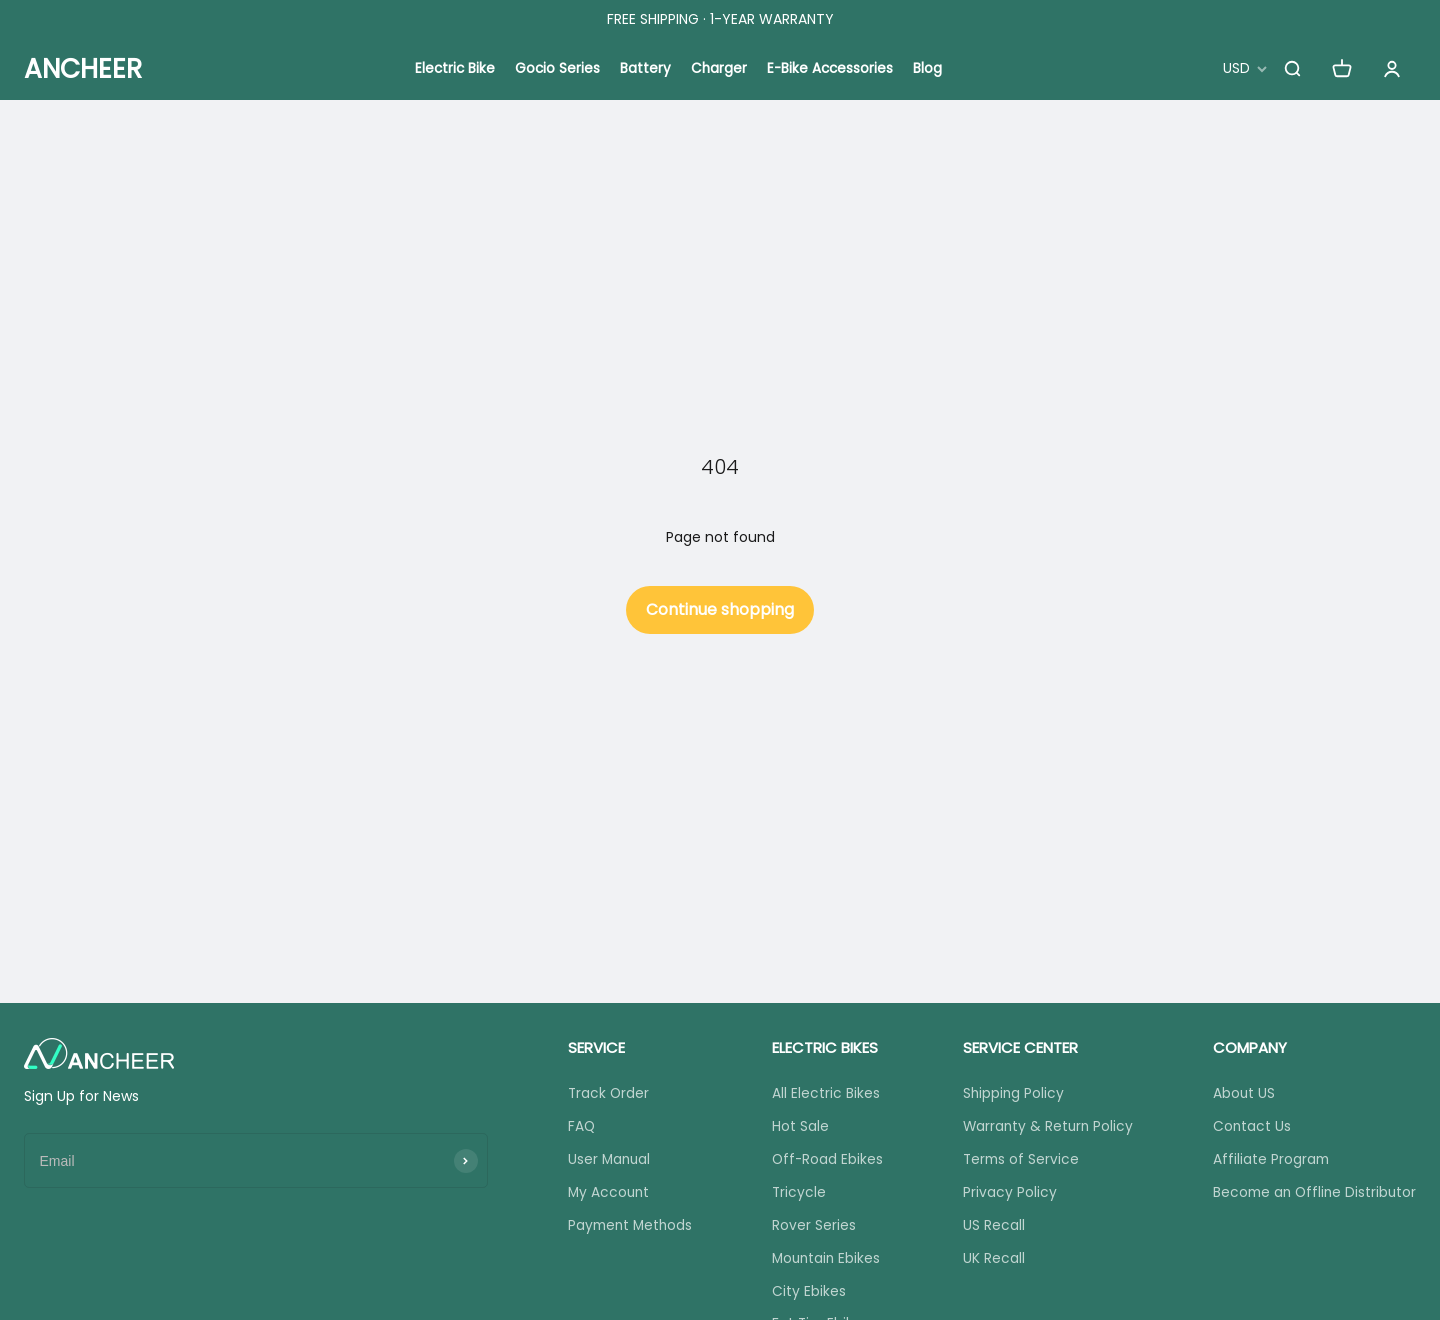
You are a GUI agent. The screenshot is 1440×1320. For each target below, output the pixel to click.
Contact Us (1246, 1127)
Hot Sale (797, 1127)
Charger (719, 69)
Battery (645, 69)
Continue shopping (720, 609)
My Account (606, 1195)
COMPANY (1244, 1047)
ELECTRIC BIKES (822, 1047)
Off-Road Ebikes (825, 1161)
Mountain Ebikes (825, 1262)
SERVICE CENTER (1015, 1047)
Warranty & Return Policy (1045, 1127)
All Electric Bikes (823, 1094)
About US (1238, 1094)
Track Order (605, 1094)
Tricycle (796, 1195)
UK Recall (989, 1262)
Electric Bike (453, 69)
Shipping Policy (1009, 1094)
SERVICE (592, 1047)
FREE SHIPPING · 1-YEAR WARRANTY (720, 19)
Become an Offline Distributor (1311, 1195)
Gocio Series (557, 69)
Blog (931, 69)
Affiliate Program (1266, 1161)
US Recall (989, 1228)
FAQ (578, 1127)
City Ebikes (806, 1295)
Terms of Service (1017, 1161)
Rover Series (811, 1228)
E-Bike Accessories (832, 69)
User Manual (606, 1161)
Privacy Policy (1005, 1195)
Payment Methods (628, 1228)
